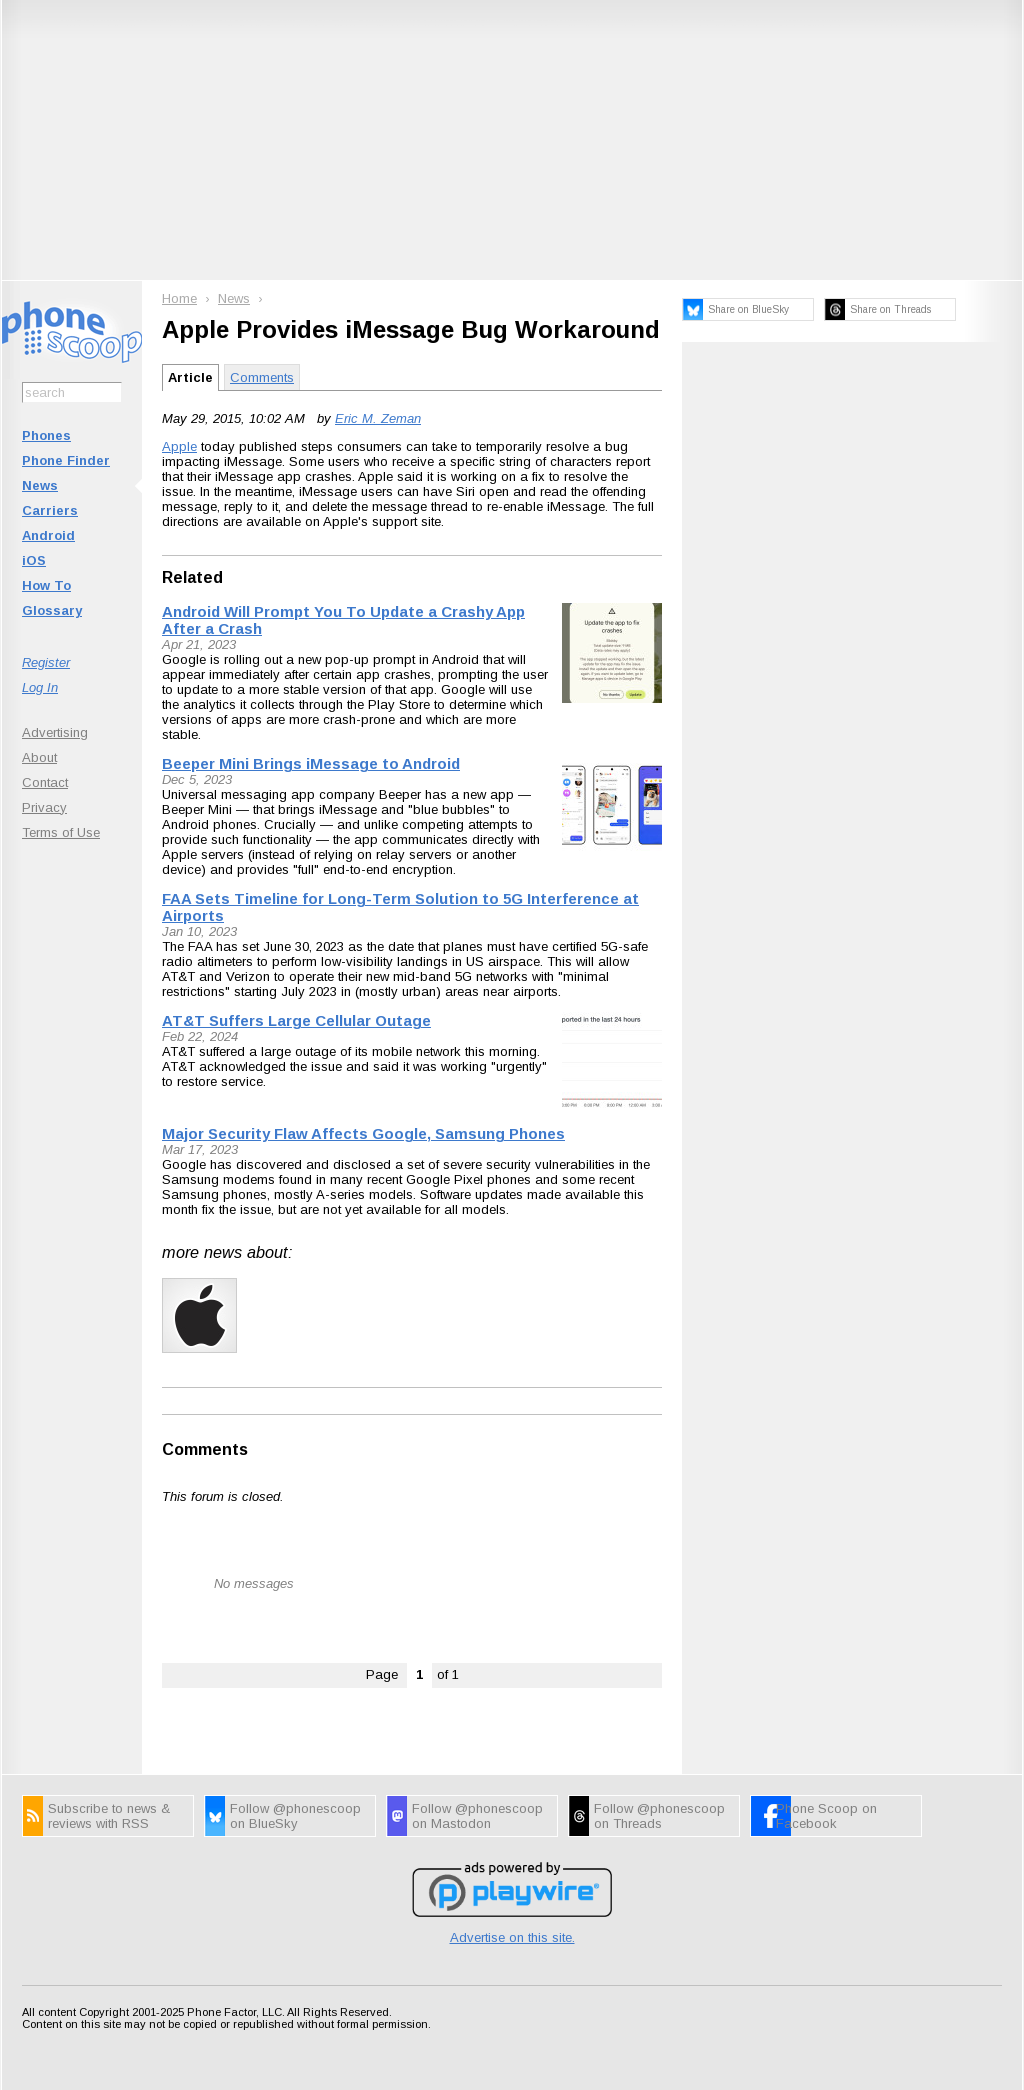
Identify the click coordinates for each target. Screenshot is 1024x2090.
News (40, 485)
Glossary (52, 610)
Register (46, 662)
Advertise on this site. (512, 1937)
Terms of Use (61, 832)
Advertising (55, 732)
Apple (179, 446)
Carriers (50, 510)
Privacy (44, 807)
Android (48, 535)
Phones (46, 435)
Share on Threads (890, 309)
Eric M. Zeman (378, 418)
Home (179, 298)
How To (46, 585)
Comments (262, 377)
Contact (45, 782)
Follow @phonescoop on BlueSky (295, 1816)
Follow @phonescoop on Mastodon (477, 1816)
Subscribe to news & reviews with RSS (109, 1816)
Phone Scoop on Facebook (826, 1816)
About (39, 757)
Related (192, 577)
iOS (34, 560)
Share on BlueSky (748, 309)
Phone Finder (66, 460)
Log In (40, 687)
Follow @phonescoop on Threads (659, 1816)
